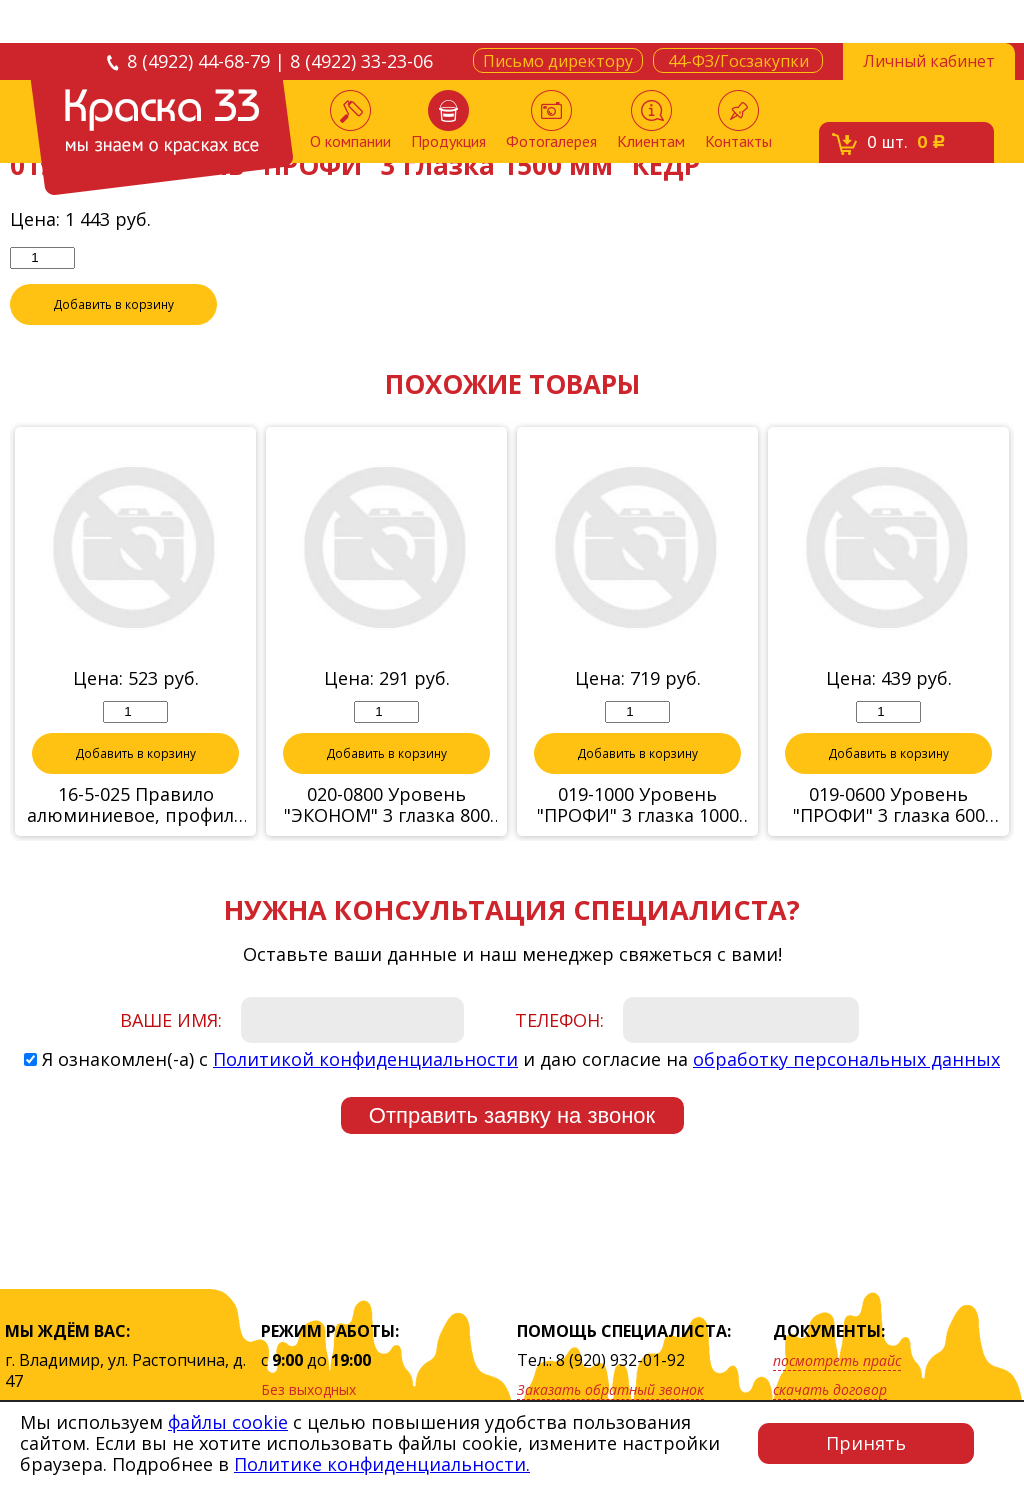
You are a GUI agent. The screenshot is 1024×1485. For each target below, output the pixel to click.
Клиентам (651, 120)
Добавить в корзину (114, 305)
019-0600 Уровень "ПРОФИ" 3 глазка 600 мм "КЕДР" (889, 806)
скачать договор (830, 1389)
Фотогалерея (551, 120)
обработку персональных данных (846, 1060)
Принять (866, 1443)
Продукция (448, 120)
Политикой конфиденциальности (365, 1060)
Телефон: (559, 1021)
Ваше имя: (171, 1021)
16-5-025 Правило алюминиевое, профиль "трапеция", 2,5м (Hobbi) (136, 806)
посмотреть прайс (837, 1360)
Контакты (738, 120)
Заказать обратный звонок (610, 1389)
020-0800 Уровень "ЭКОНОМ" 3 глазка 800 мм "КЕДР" (387, 806)
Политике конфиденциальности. (382, 1464)
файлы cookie (228, 1422)
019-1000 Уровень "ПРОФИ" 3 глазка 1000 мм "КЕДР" (638, 806)
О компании (350, 120)
